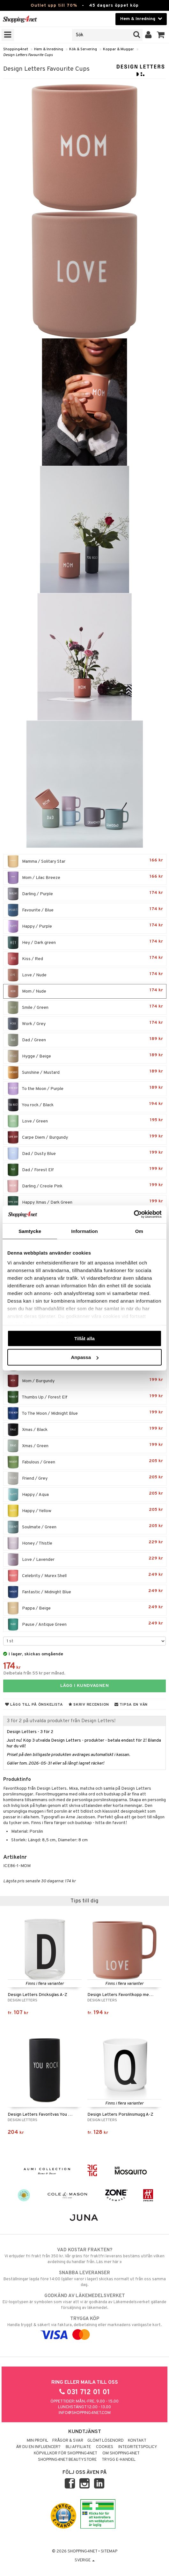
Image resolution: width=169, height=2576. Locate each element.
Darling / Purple (85, 894)
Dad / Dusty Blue (85, 1153)
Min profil (37, 2440)
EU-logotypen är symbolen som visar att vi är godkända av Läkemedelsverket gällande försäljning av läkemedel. (84, 2302)
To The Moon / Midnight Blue (85, 1413)
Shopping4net (15, 49)
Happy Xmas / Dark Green (85, 1202)
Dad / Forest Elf (85, 1170)
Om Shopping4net (121, 2453)
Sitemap (109, 2551)
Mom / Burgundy (85, 1381)
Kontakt (137, 2440)
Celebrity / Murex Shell (85, 1575)
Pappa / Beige (85, 1608)
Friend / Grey (85, 1478)
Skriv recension (89, 1704)
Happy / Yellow (85, 1510)
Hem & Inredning (48, 49)
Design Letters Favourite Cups (28, 55)
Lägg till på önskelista (34, 1704)
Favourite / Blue (85, 910)
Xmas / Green (85, 1446)
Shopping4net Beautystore (67, 2459)
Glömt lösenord (105, 2440)
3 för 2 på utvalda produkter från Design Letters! (61, 1721)
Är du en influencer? (38, 2447)
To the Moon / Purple (85, 1088)
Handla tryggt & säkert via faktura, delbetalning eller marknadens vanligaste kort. (84, 2327)
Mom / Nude (85, 991)
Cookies (104, 2447)
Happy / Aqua (85, 1494)
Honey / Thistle (85, 1543)
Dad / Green (85, 1040)
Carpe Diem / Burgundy (85, 1137)
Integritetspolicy (137, 2447)
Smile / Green (85, 1007)
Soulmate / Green (85, 1527)
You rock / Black (85, 1105)
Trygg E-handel (119, 2459)
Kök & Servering (83, 49)
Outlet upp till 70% (54, 5)
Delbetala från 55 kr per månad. (34, 1673)
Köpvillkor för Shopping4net (65, 2453)
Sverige (85, 2560)
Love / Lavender (85, 1559)
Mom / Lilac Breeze (85, 877)
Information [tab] (84, 1231)
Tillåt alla (84, 1338)
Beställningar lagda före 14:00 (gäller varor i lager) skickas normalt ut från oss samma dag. (84, 2279)
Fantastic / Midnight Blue (85, 1592)
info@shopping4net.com (85, 2413)
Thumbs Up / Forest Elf (85, 1397)
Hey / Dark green (85, 942)
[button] (160, 35)
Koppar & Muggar (118, 49)
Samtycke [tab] (29, 1231)
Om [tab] (139, 1231)
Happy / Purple (85, 926)
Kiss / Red (85, 958)
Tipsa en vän (131, 1704)
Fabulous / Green (85, 1462)
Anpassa (85, 1357)
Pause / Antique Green (85, 1624)
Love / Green (85, 1121)
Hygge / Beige (85, 1056)
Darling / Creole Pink (85, 1186)
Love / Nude (85, 975)
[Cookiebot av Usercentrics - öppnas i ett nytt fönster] (134, 1214)
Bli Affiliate (78, 2447)
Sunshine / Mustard (85, 1072)
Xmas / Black (85, 1429)
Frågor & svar (67, 2440)
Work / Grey (85, 1023)
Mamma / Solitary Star (85, 861)
